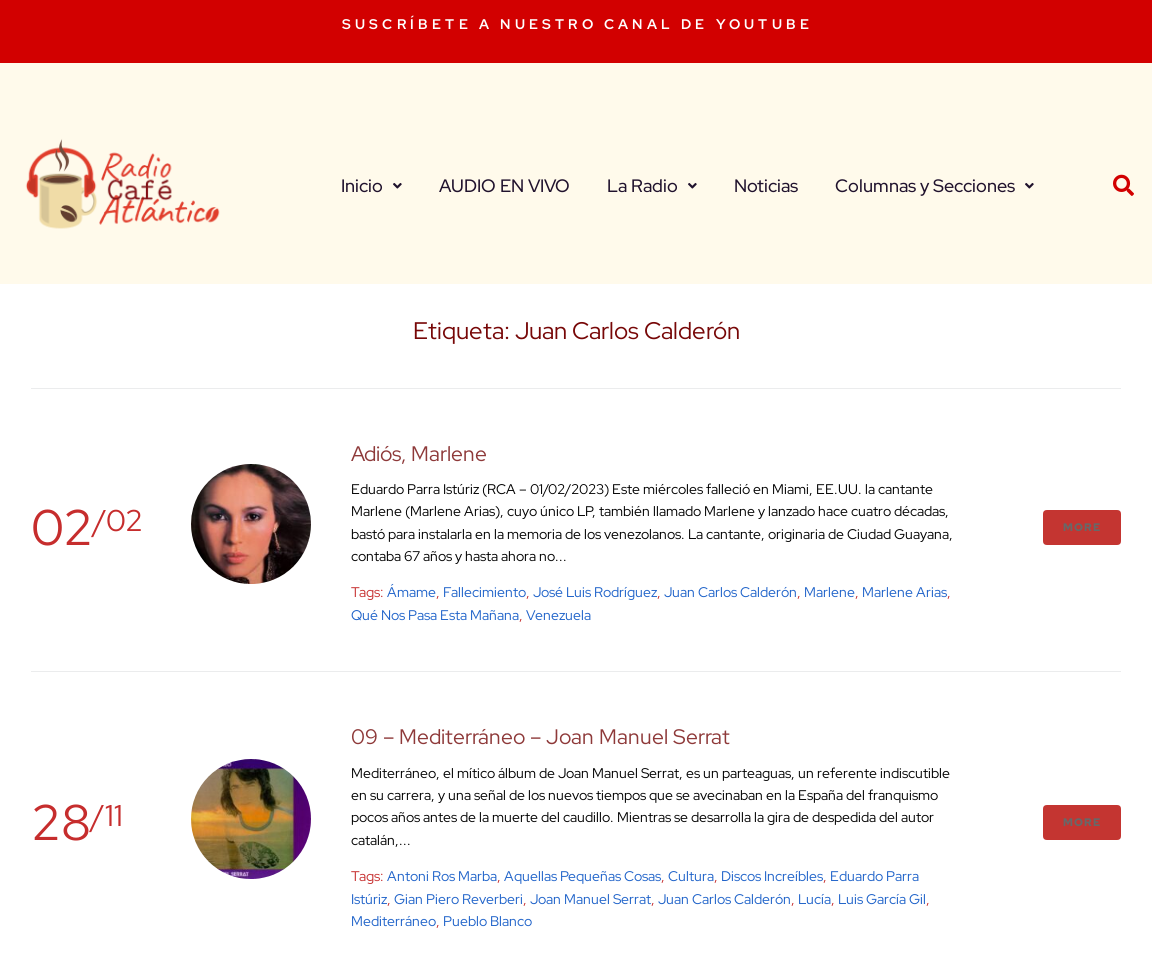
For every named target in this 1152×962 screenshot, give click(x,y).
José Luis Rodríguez (595, 592)
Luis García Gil (882, 899)
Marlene (829, 592)
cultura (691, 876)
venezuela (558, 615)
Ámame (411, 592)
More (1082, 527)
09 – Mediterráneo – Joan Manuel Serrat (540, 736)
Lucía (814, 899)
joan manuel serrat (590, 899)
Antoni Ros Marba (442, 876)
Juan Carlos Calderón (730, 592)
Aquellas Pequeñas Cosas (582, 876)
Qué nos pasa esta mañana (435, 615)
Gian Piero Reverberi (458, 899)
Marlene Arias (904, 592)
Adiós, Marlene (419, 453)
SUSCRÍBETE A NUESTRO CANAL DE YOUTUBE (577, 24)
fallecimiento (484, 592)
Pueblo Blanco (487, 921)
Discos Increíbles (772, 876)
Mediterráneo (393, 921)
